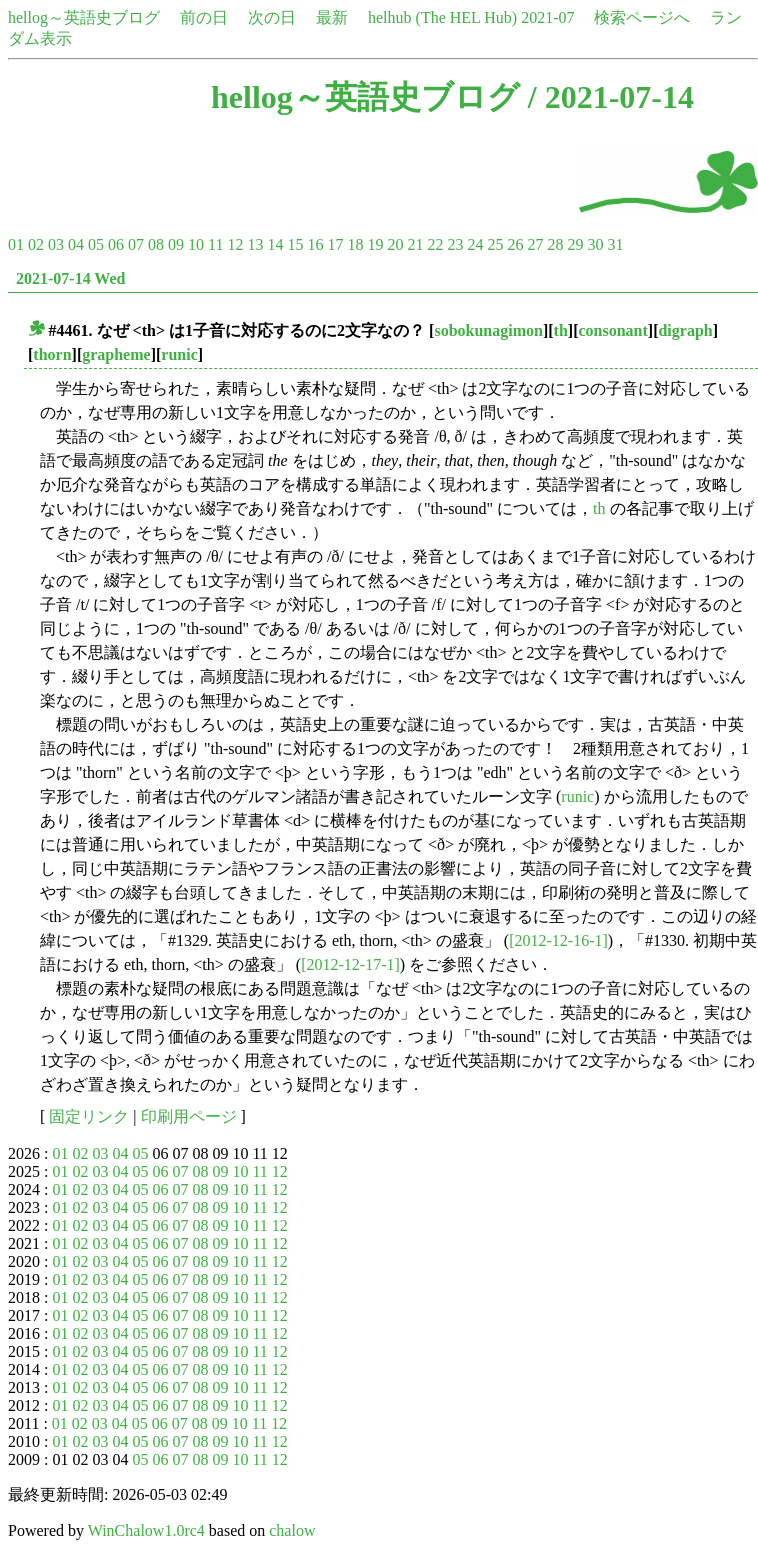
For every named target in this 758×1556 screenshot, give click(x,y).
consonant (612, 330)
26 (515, 244)
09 (176, 244)
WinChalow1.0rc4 (146, 1530)
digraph (685, 330)
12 (235, 244)
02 (36, 244)
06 (116, 244)
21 (415, 244)
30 (595, 244)
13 (255, 244)
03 (56, 244)
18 (355, 244)
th (561, 330)
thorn (52, 354)
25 (495, 244)
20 (395, 244)
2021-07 (547, 17)
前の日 (204, 17)
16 (315, 244)
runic (179, 354)
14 (275, 244)
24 (475, 244)
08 (156, 244)
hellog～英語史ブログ (84, 17)
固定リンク (89, 1116)
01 (16, 244)
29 (575, 244)
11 (215, 244)
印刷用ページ (189, 1116)
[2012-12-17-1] (350, 964)
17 (335, 244)
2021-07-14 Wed (70, 278)
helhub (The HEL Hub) (442, 17)
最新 (332, 17)
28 (555, 244)
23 (455, 244)
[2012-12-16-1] (558, 940)
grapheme (116, 354)
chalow (292, 1530)
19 (375, 244)
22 (435, 244)
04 (76, 244)
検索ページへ (642, 17)
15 (295, 244)
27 (535, 244)
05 (96, 244)
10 (196, 244)
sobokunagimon (488, 330)
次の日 (272, 17)
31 (615, 244)
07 (136, 244)
